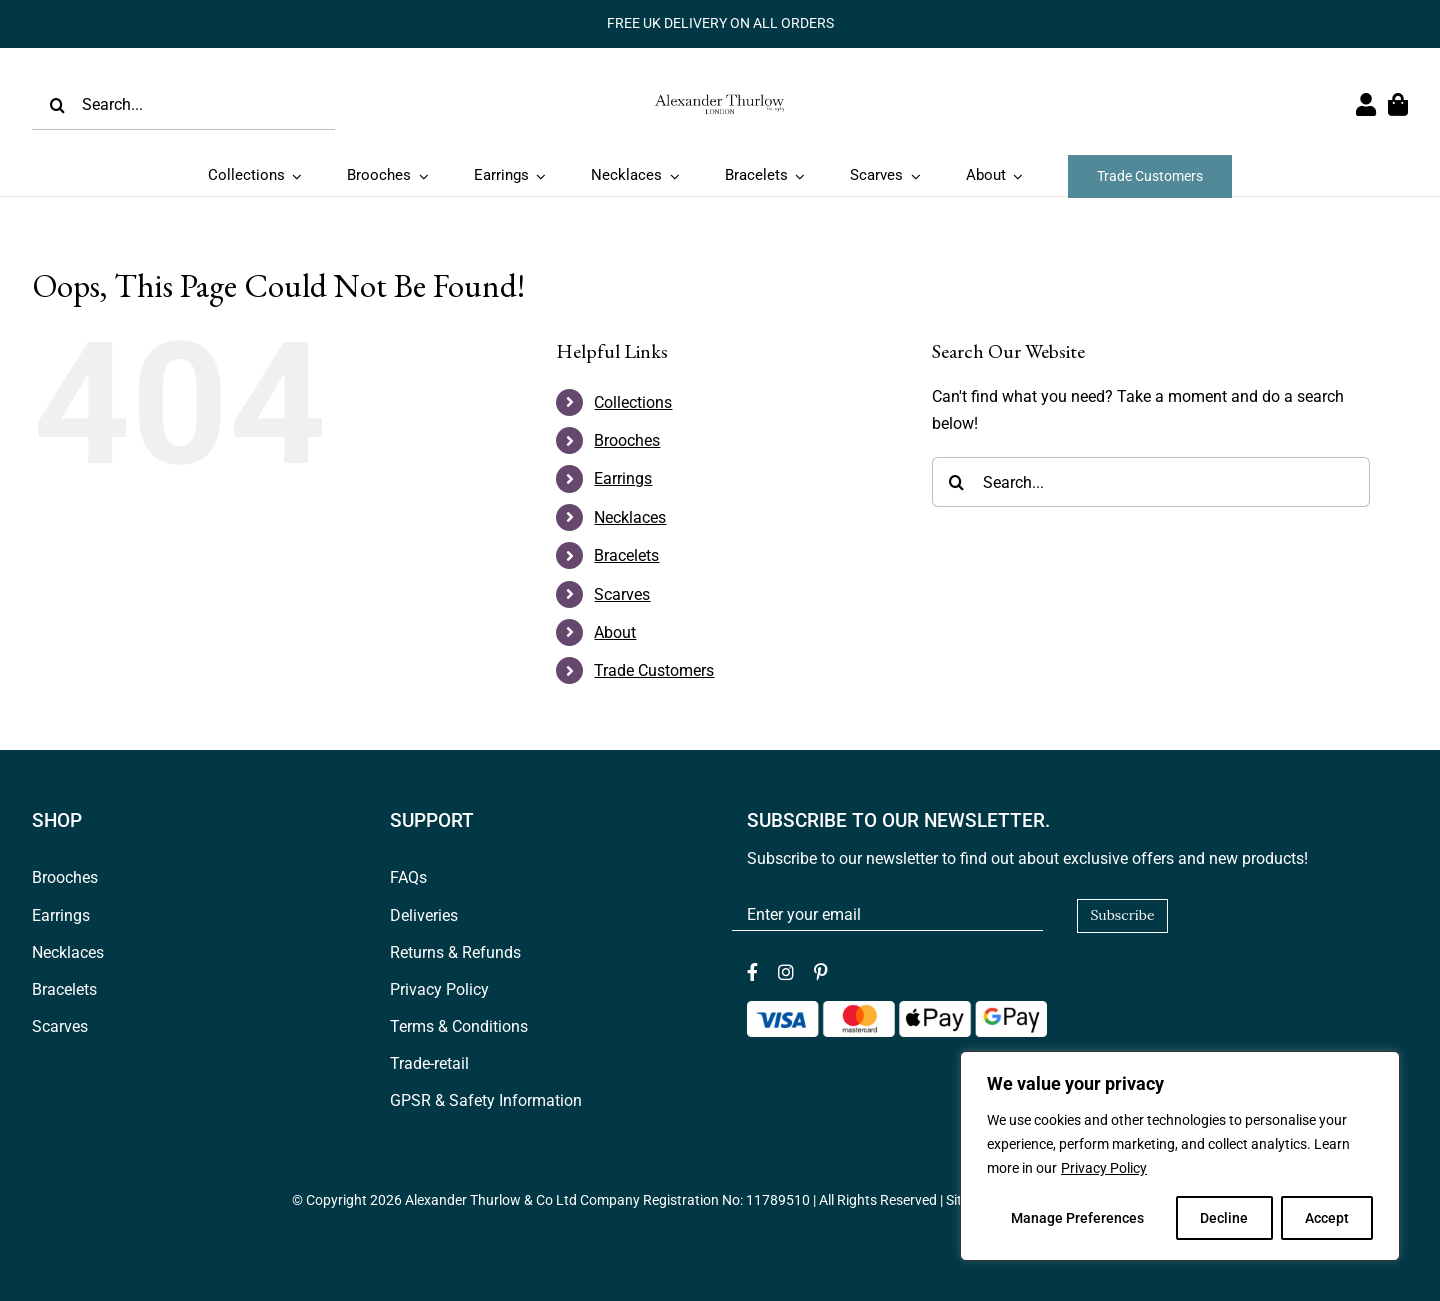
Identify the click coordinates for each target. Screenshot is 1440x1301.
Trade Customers (654, 670)
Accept (1327, 1218)
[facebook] (752, 972)
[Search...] (183, 105)
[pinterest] (821, 972)
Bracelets (626, 555)
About (615, 632)
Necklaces (630, 517)
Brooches (627, 440)
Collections (633, 402)
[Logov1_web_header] (720, 86)
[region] (1180, 1156)
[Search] (57, 105)
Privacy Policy (1104, 1168)
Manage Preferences (1077, 1218)
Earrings (623, 478)
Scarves (622, 594)
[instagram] (786, 972)
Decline (1224, 1218)
